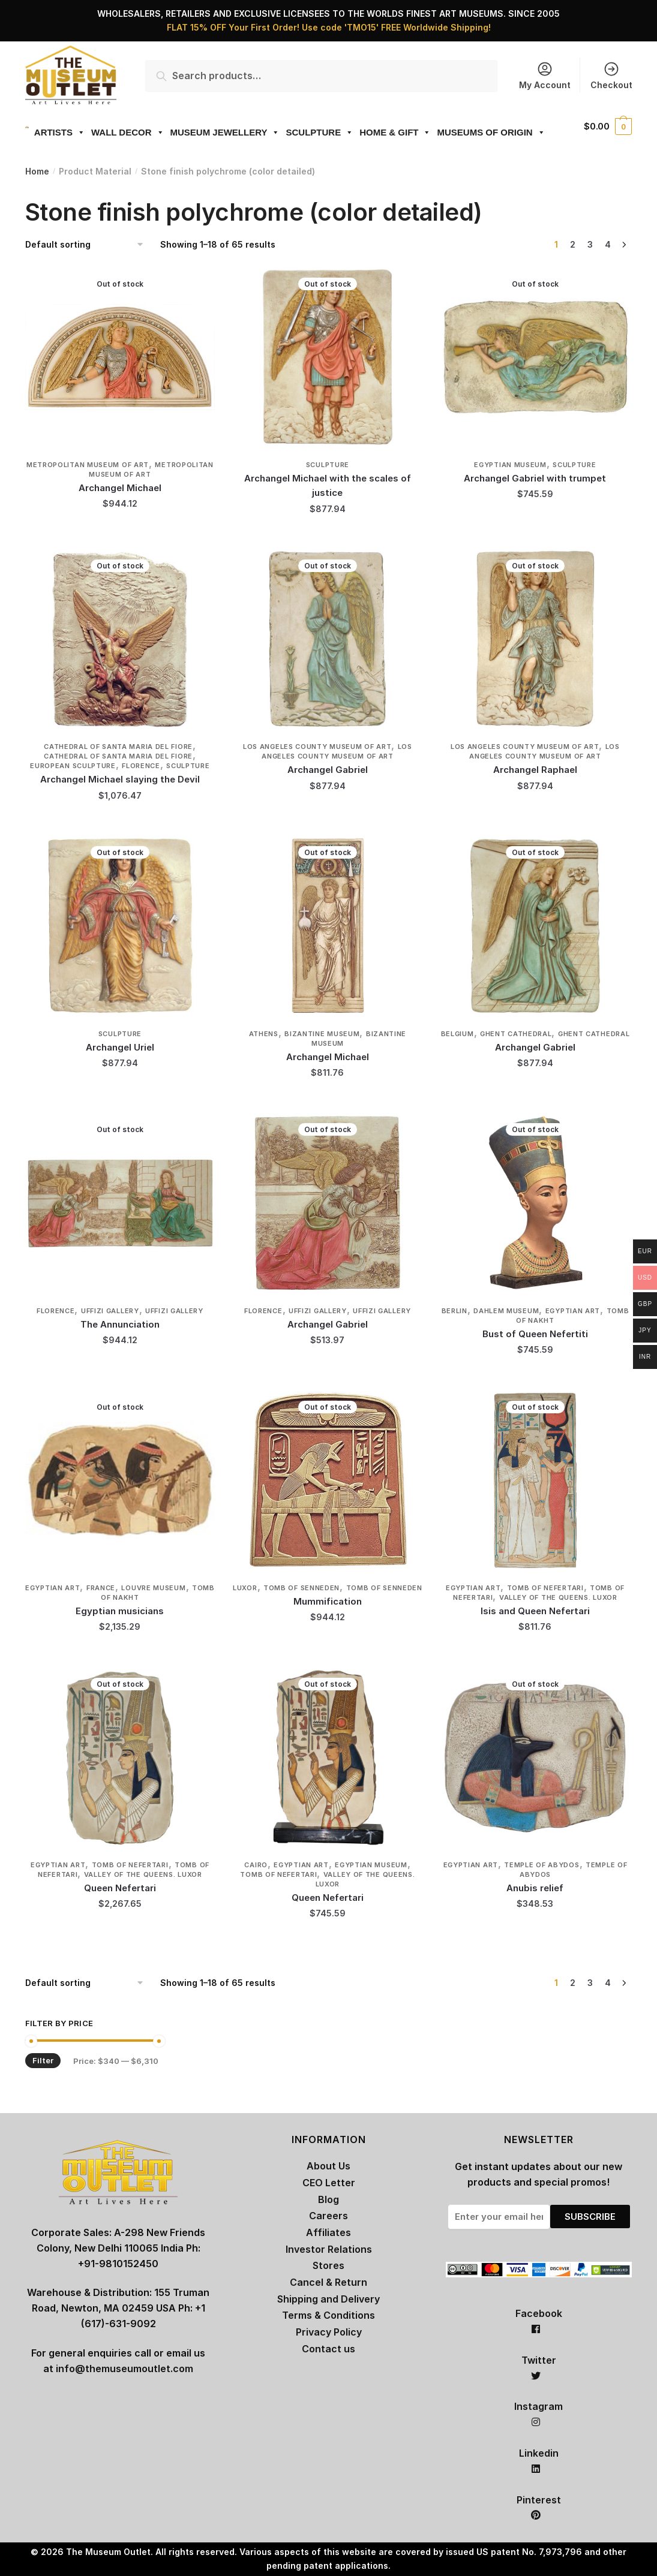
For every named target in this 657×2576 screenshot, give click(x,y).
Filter (42, 2060)
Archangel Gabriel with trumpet (535, 478)
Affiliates (328, 2232)
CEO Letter (328, 2183)
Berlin (454, 1311)
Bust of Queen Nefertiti (535, 1334)
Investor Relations (329, 2249)
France (100, 1588)
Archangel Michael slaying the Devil (120, 779)
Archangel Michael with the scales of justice (327, 485)
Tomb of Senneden (301, 1588)
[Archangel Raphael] (535, 639)
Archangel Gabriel (327, 769)
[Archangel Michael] (120, 357)
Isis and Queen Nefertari (535, 1611)
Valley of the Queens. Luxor (558, 1597)
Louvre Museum (153, 1588)
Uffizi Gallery (110, 1311)
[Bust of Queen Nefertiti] (535, 1203)
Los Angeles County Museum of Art (317, 746)
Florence (141, 766)
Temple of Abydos (541, 1865)
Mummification (327, 1601)
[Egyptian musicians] (120, 1480)
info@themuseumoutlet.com (124, 2369)
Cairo (256, 1865)
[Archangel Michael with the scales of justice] (327, 357)
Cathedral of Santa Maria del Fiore (118, 746)
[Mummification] (327, 1480)
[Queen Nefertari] (120, 1757)
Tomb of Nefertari (545, 1588)
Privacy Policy (329, 2332)
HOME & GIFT (389, 132)
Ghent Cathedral (516, 1034)
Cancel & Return (328, 2282)
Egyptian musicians (120, 1611)
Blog (328, 2199)
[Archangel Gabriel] (327, 639)
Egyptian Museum (510, 465)
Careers (328, 2216)
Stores (328, 2265)
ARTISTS (53, 132)
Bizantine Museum (321, 1034)
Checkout (611, 75)
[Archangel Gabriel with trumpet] (535, 357)
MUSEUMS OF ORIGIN (485, 132)
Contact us (328, 2349)
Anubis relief (534, 1888)
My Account (545, 75)
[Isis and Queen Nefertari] (535, 1480)
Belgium (457, 1034)
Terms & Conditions (328, 2315)
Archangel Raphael (535, 769)
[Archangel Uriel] (120, 926)
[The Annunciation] (120, 1203)
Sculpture (327, 465)
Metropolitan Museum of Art (87, 465)
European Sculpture (73, 766)
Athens (263, 1034)
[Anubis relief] (535, 1757)
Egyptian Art (572, 1311)
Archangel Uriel (120, 1047)
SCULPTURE (314, 132)
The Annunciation (120, 1324)
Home (37, 171)
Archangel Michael (120, 487)
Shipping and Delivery (328, 2299)
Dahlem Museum (506, 1311)
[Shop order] (88, 245)
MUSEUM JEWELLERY (219, 132)
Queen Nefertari (120, 1888)
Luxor (245, 1588)
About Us (328, 2166)
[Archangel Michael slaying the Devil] (120, 639)
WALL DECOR (121, 132)
